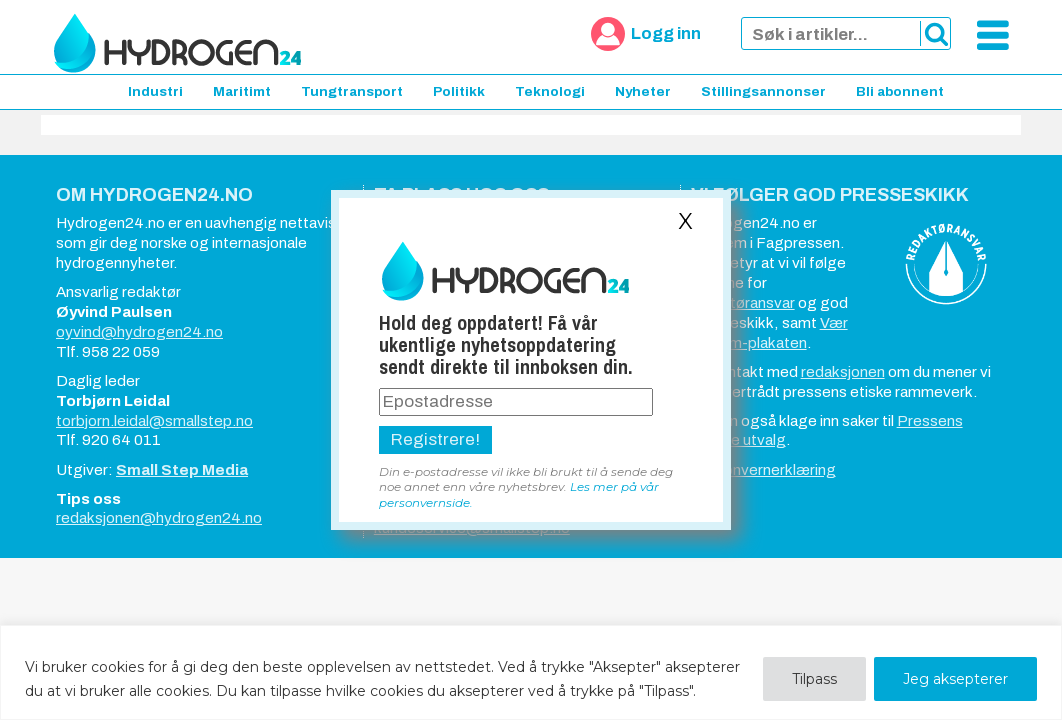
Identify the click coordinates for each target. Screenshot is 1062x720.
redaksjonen (843, 372)
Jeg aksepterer (955, 679)
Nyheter (643, 91)
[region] (531, 672)
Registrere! (435, 439)
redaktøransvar (743, 303)
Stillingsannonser (763, 91)
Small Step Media (182, 470)
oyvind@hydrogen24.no (139, 332)
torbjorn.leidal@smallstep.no (154, 421)
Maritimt (242, 91)
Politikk (459, 91)
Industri (155, 91)
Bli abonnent (900, 91)
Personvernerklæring (763, 470)
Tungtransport (352, 91)
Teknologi (550, 91)
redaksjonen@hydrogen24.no (159, 518)
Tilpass (814, 679)
